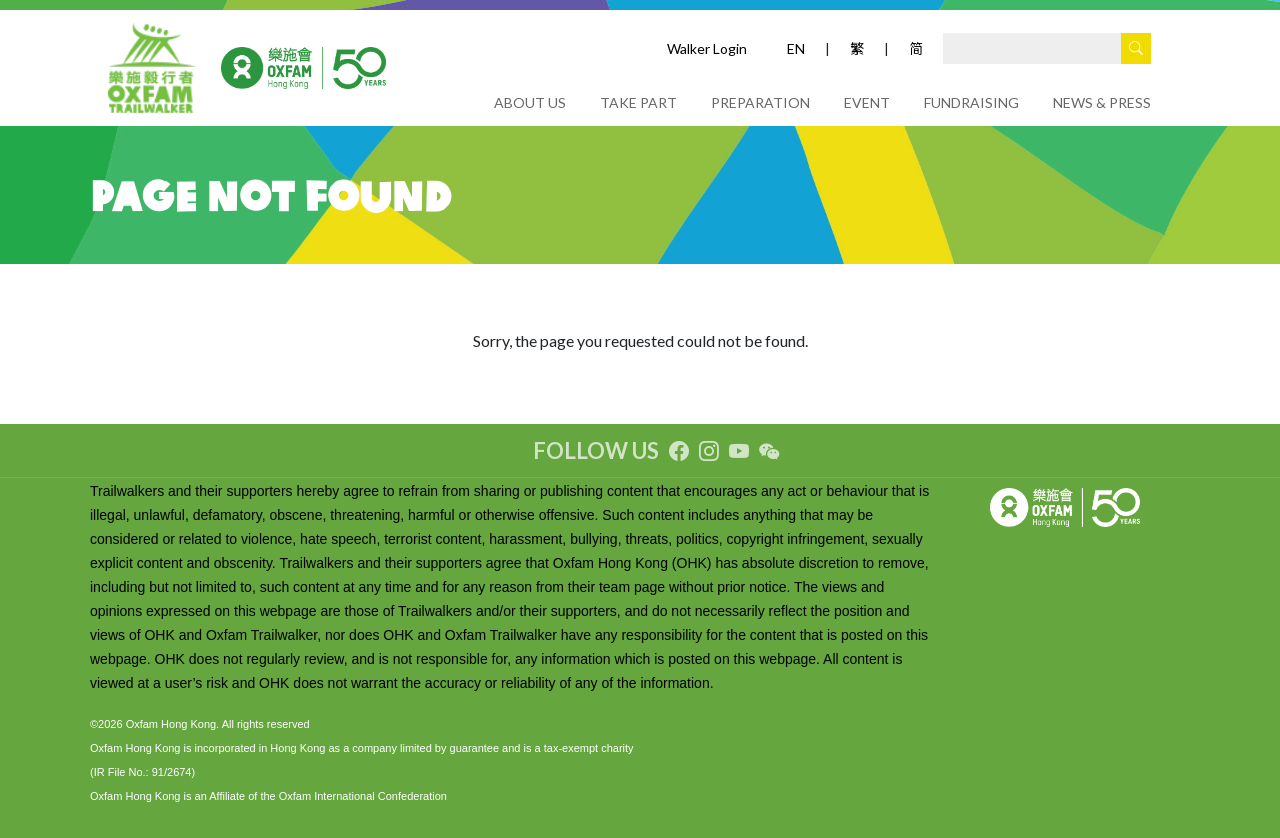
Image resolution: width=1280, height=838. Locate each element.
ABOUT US (530, 102)
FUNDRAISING (971, 102)
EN (796, 48)
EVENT (867, 102)
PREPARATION (760, 102)
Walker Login (707, 48)
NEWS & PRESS (1102, 102)
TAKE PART (638, 102)
